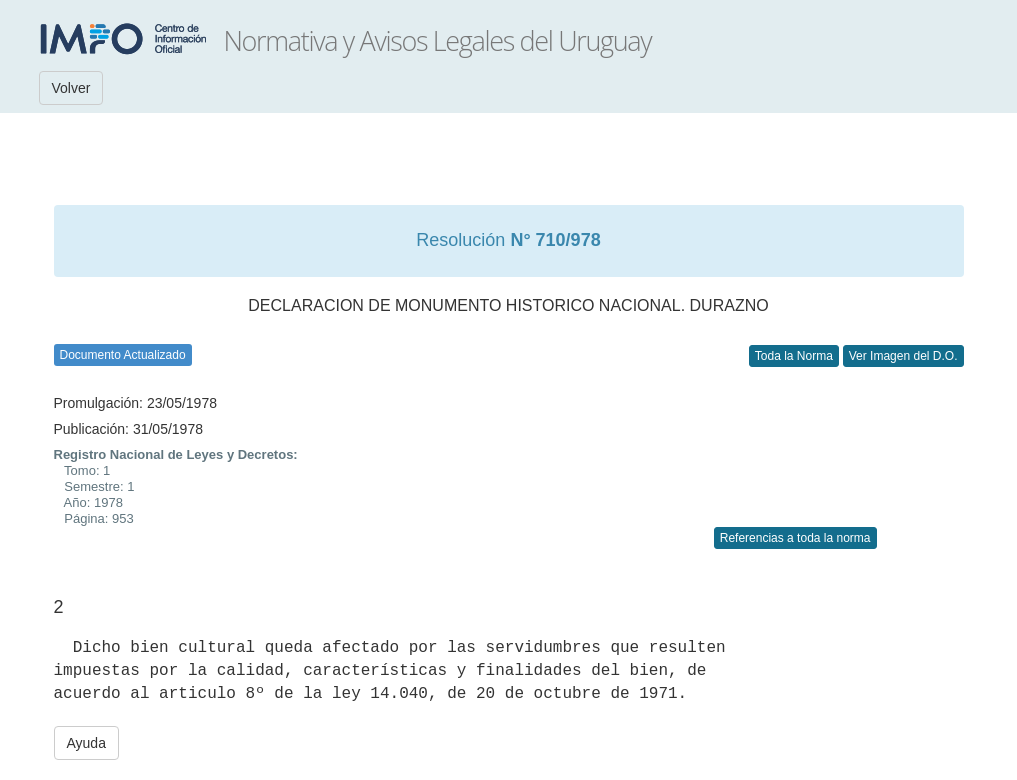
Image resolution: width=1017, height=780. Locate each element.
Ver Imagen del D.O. (903, 356)
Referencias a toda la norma (795, 538)
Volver (71, 88)
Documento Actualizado (123, 355)
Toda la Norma (794, 356)
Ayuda (86, 743)
